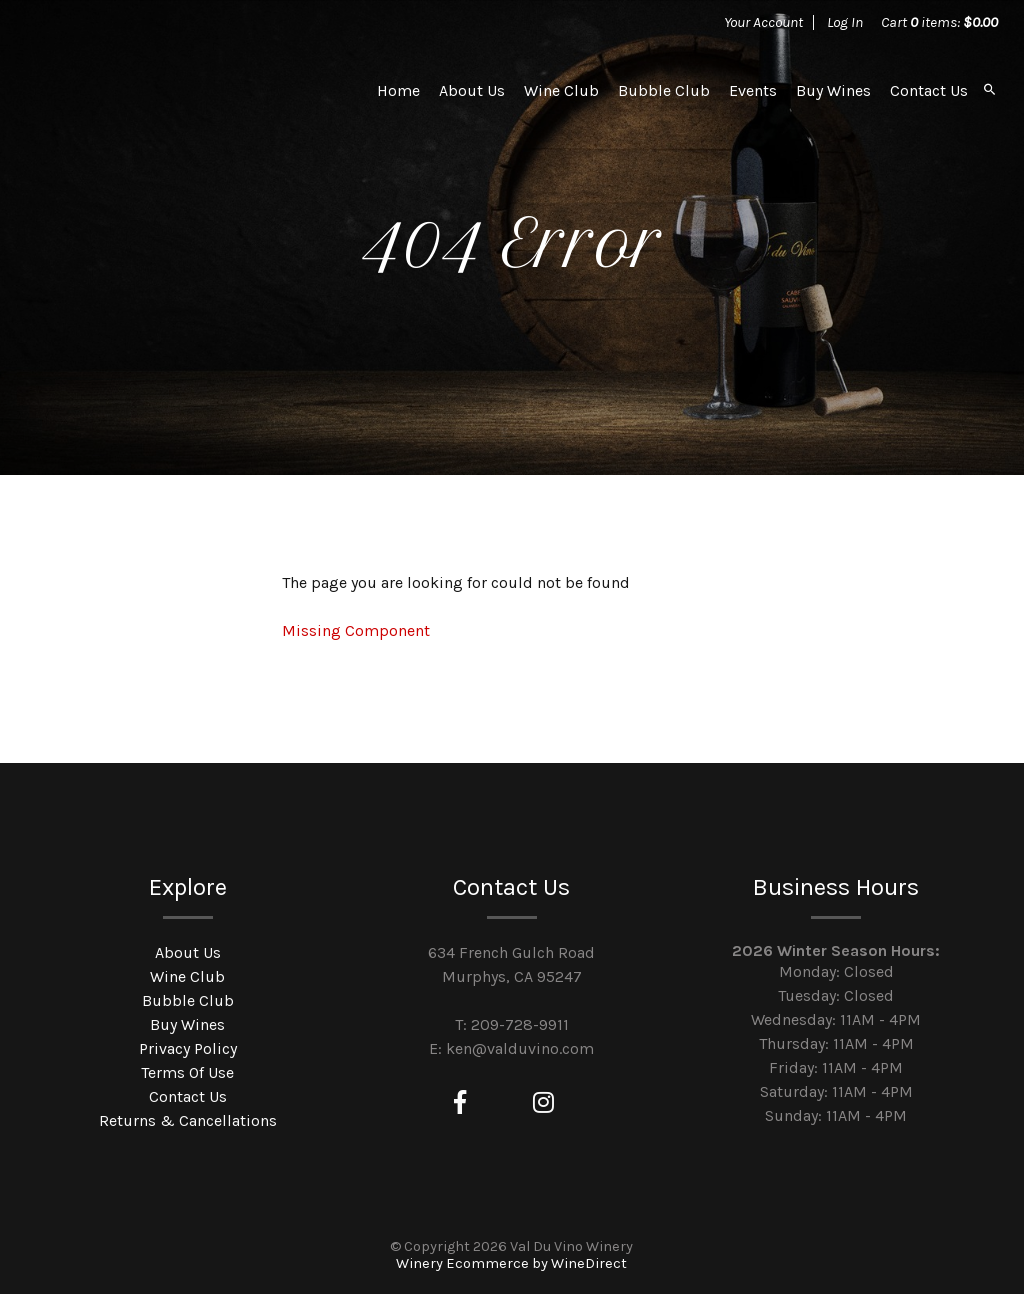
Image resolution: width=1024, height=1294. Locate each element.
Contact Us (929, 90)
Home (398, 90)
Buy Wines (833, 90)
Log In (845, 22)
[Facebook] (460, 1103)
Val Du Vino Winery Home (177, 90)
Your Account (763, 22)
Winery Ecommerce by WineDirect (511, 1263)
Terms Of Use (187, 1072)
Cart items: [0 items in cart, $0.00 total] (939, 22)
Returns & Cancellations (188, 1120)
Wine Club (561, 90)
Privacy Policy (188, 1048)
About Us (472, 90)
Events (753, 90)
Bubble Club (664, 90)
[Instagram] (543, 1103)
